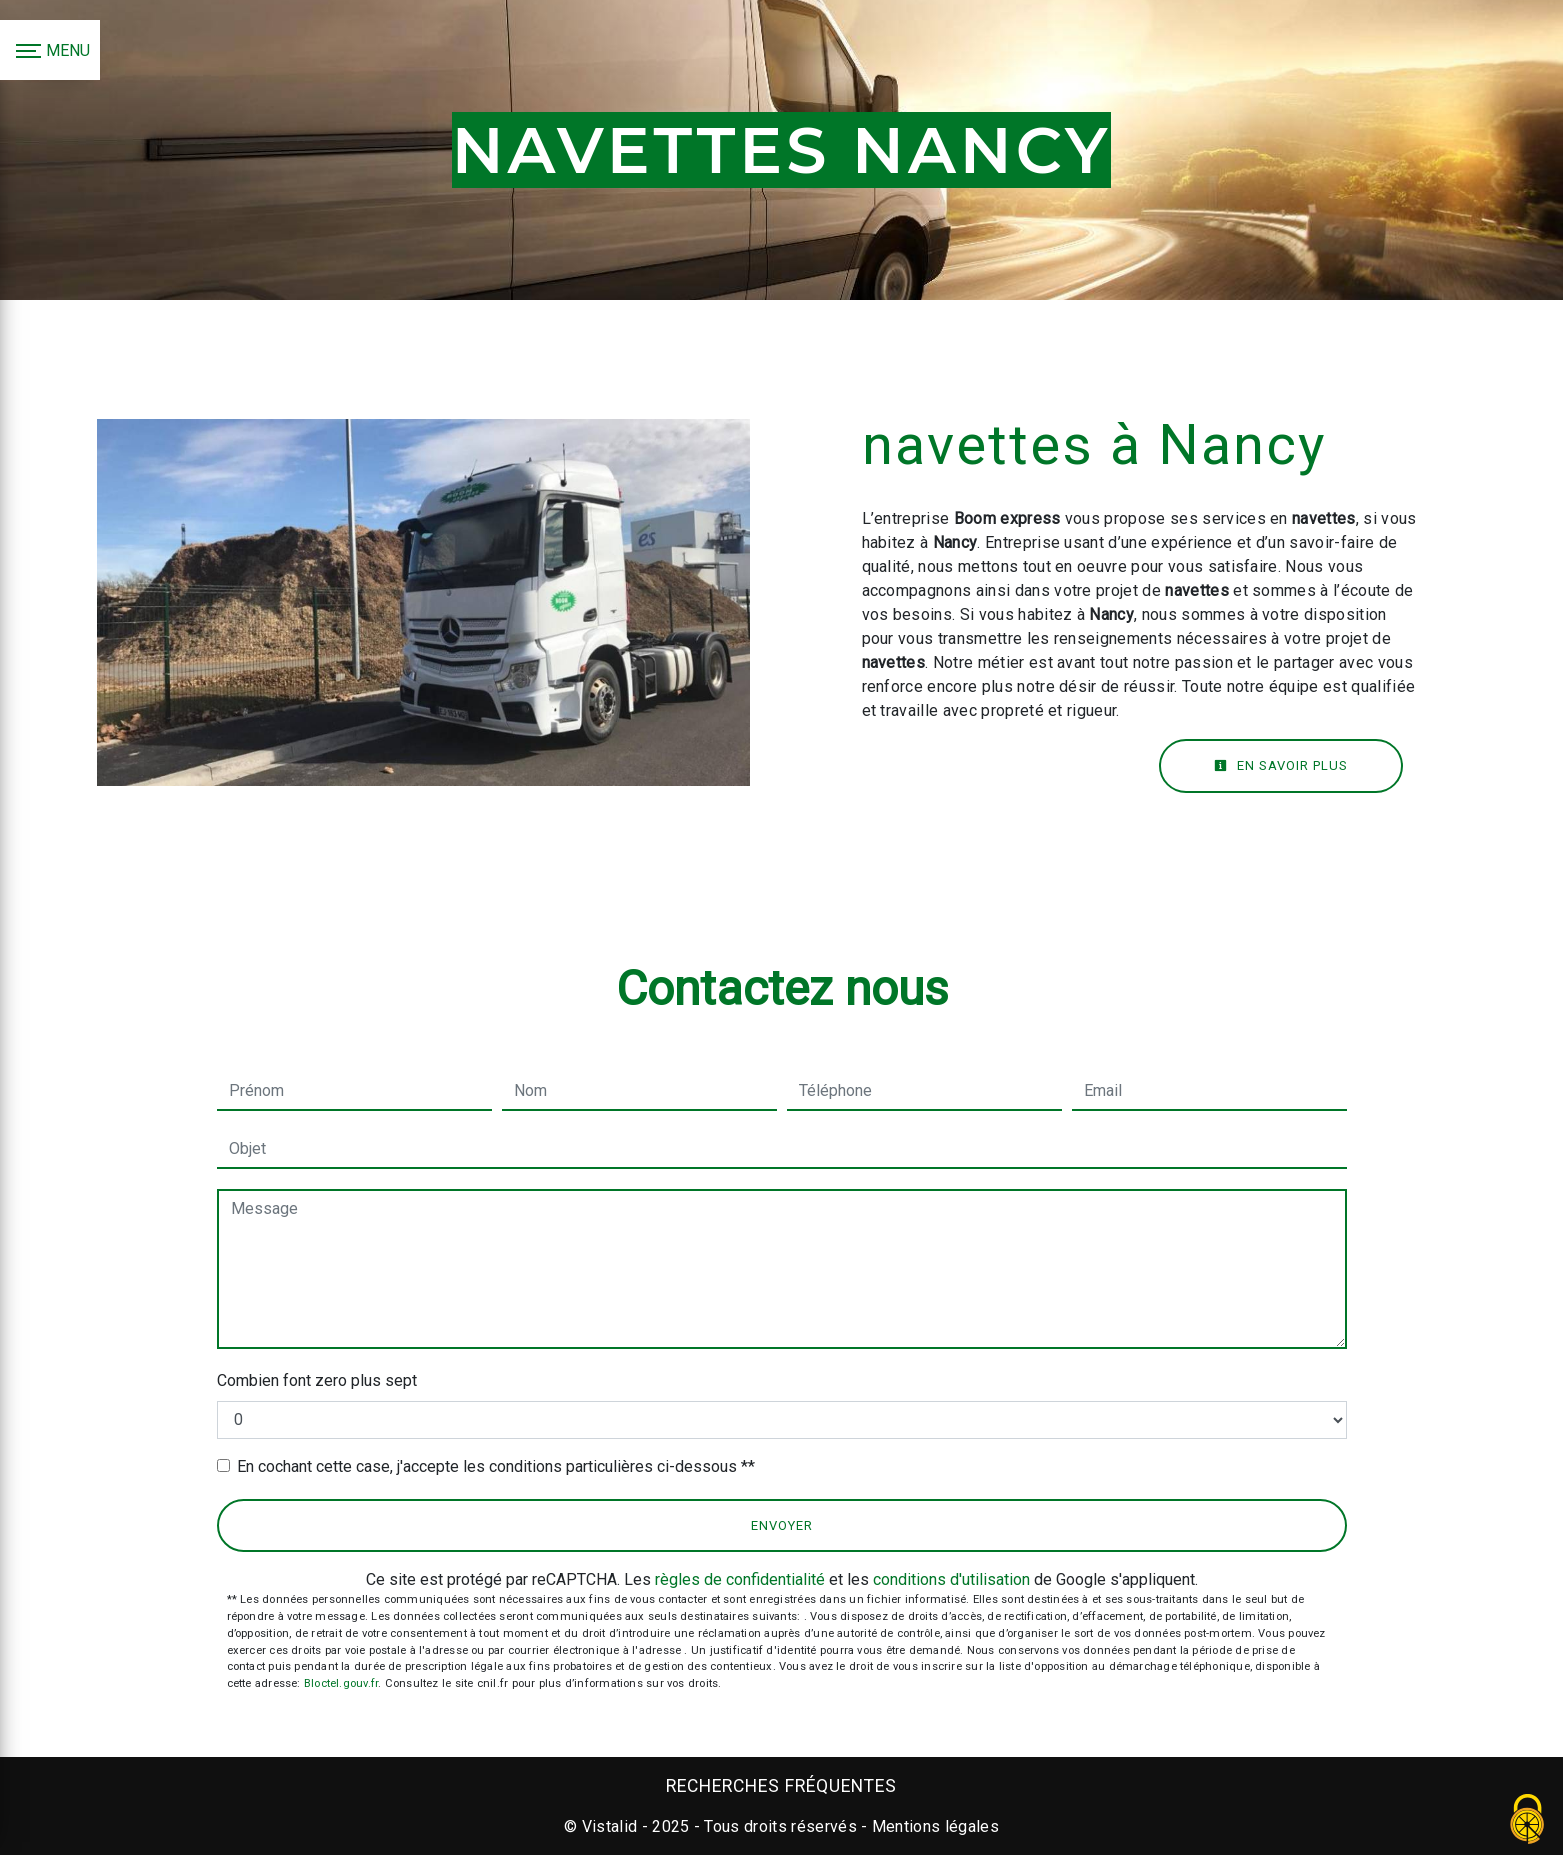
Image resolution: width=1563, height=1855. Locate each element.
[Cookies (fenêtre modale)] (1528, 1820)
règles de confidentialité (740, 1579)
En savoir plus (1281, 765)
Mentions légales (933, 1826)
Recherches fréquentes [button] (781, 1786)
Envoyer (782, 1525)
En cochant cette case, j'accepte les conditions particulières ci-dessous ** (496, 1466)
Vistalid (610, 1826)
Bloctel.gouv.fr (341, 1683)
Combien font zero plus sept (317, 1380)
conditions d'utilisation (951, 1579)
